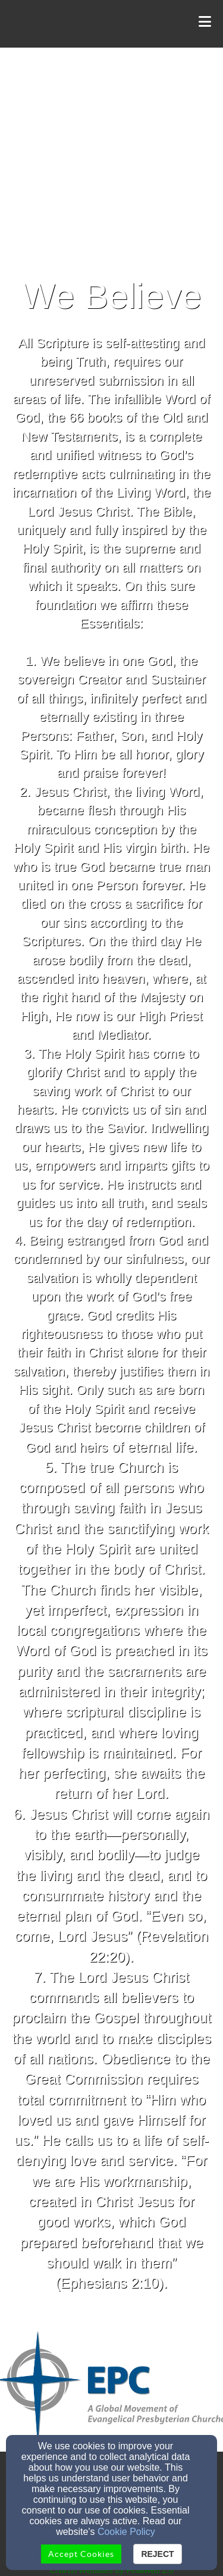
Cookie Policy (126, 2532)
